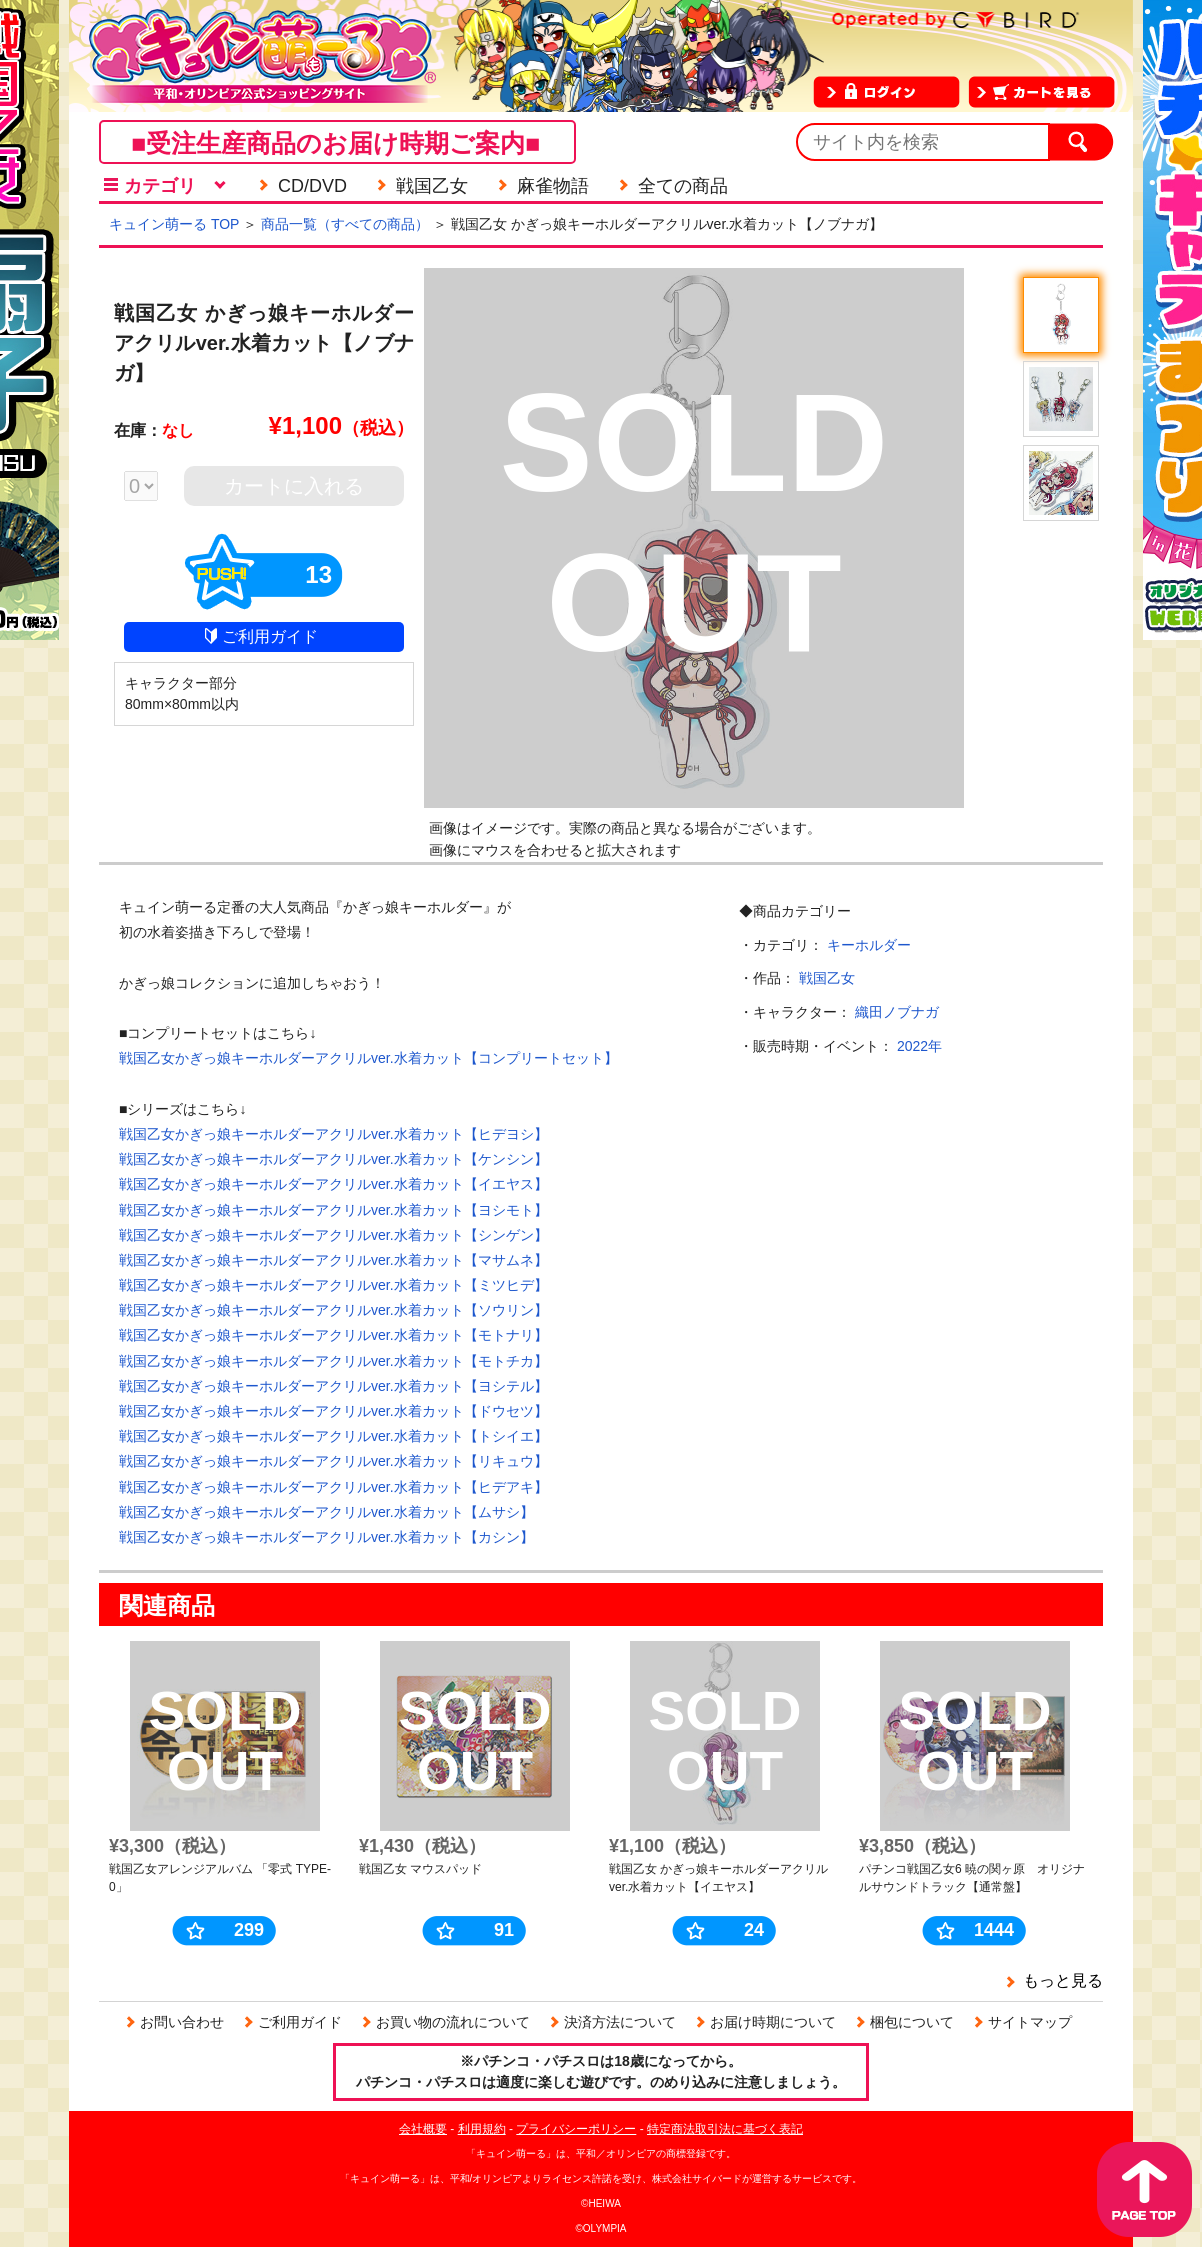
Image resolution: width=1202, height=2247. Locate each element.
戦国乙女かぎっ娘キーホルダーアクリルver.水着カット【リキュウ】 (333, 1461)
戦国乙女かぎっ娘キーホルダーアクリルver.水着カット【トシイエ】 (333, 1436)
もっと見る (1063, 1980)
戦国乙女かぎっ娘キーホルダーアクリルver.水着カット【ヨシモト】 (333, 1210)
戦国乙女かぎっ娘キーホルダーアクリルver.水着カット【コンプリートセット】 (368, 1058)
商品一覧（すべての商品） (345, 224)
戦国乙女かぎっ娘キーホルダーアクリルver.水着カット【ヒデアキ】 (333, 1487)
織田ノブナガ (897, 1012)
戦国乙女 (827, 978)
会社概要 (423, 2129)
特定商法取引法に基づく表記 (725, 2129)
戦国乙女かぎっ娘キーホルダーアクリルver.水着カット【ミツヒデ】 (333, 1285)
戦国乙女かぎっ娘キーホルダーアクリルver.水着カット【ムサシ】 (326, 1512)
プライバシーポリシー (576, 2129)
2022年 (919, 1046)
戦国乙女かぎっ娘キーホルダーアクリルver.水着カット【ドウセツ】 (333, 1411)
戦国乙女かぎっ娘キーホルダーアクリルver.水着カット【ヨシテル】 (333, 1386)
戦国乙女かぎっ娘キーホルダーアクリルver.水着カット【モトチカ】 (333, 1361)
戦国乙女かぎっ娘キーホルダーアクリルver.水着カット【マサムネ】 (333, 1260)
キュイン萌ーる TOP (174, 224)
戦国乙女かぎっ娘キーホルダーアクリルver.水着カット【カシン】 (326, 1537)
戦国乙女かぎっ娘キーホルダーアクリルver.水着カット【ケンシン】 (333, 1159)
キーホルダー (869, 945)
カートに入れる (294, 486)
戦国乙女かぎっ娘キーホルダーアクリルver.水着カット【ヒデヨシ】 (333, 1134)
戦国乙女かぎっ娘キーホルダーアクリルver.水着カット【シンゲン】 (333, 1235)
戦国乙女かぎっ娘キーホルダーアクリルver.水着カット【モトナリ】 (333, 1335)
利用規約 (482, 2129)
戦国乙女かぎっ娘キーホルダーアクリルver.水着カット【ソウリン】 (333, 1310)
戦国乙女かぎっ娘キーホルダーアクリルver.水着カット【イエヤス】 (333, 1184)
